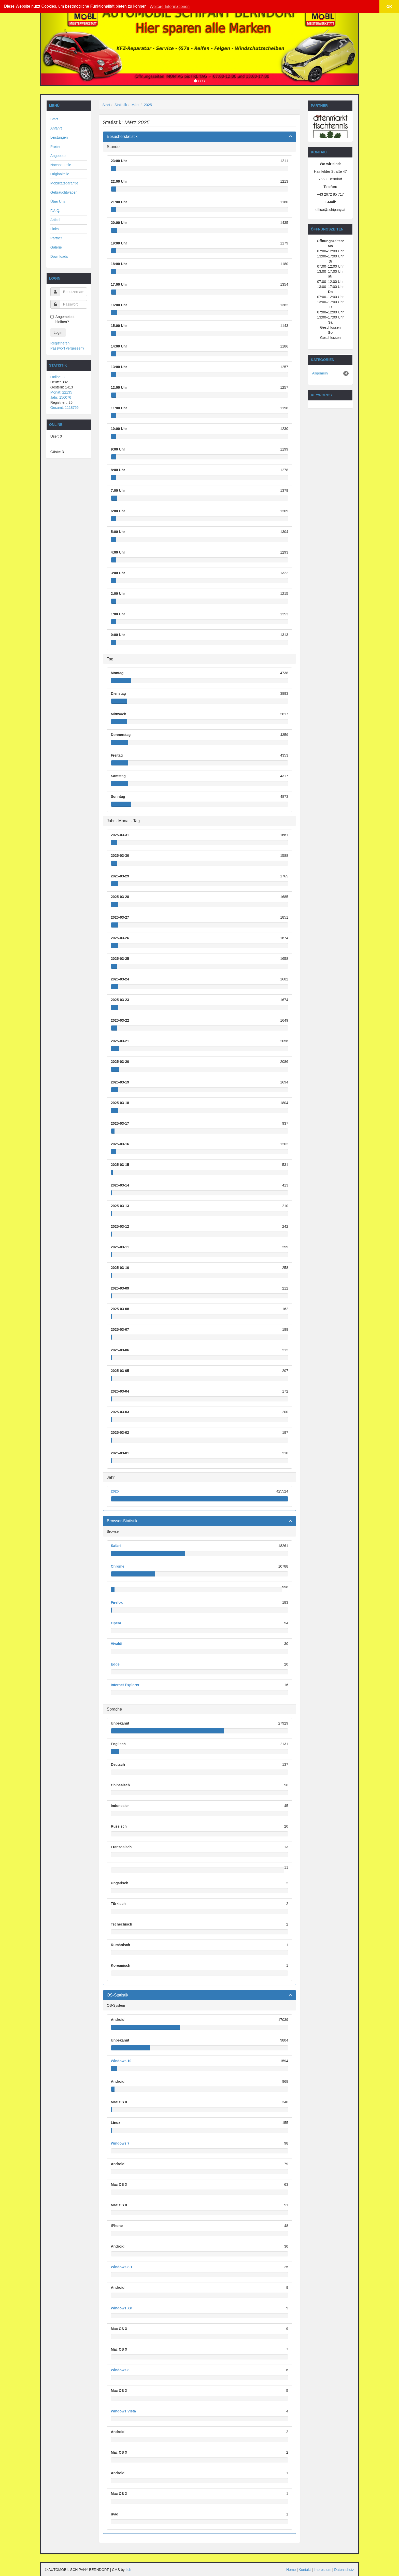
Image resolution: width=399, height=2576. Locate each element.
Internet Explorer (125, 1685)
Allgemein (319, 373)
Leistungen (59, 137)
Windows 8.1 (122, 2267)
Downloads (59, 256)
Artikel (55, 220)
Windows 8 (120, 2370)
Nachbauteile (60, 165)
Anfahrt (56, 128)
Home (291, 2570)
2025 (148, 105)
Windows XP (121, 2308)
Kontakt (305, 2570)
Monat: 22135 (61, 392)
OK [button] (389, 7)
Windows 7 (120, 2143)
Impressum (322, 2570)
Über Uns (57, 201)
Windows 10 (121, 2061)
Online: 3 (57, 377)
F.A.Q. (55, 211)
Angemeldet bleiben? (62, 319)
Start (54, 119)
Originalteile (59, 174)
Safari (116, 1546)
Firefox (117, 1602)
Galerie (56, 247)
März (135, 105)
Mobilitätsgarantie (64, 183)
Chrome (117, 1566)
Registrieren (59, 343)
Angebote (58, 156)
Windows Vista (123, 2411)
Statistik (121, 105)
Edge (115, 1664)
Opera (116, 1623)
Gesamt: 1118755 (64, 408)
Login (58, 332)
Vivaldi (116, 1644)
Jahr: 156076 (60, 397)
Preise (55, 146)
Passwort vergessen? (67, 348)
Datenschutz (344, 2570)
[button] (57, 42)
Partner (56, 238)
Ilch (128, 2570)
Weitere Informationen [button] (170, 6)
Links (54, 229)
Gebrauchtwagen (64, 192)
